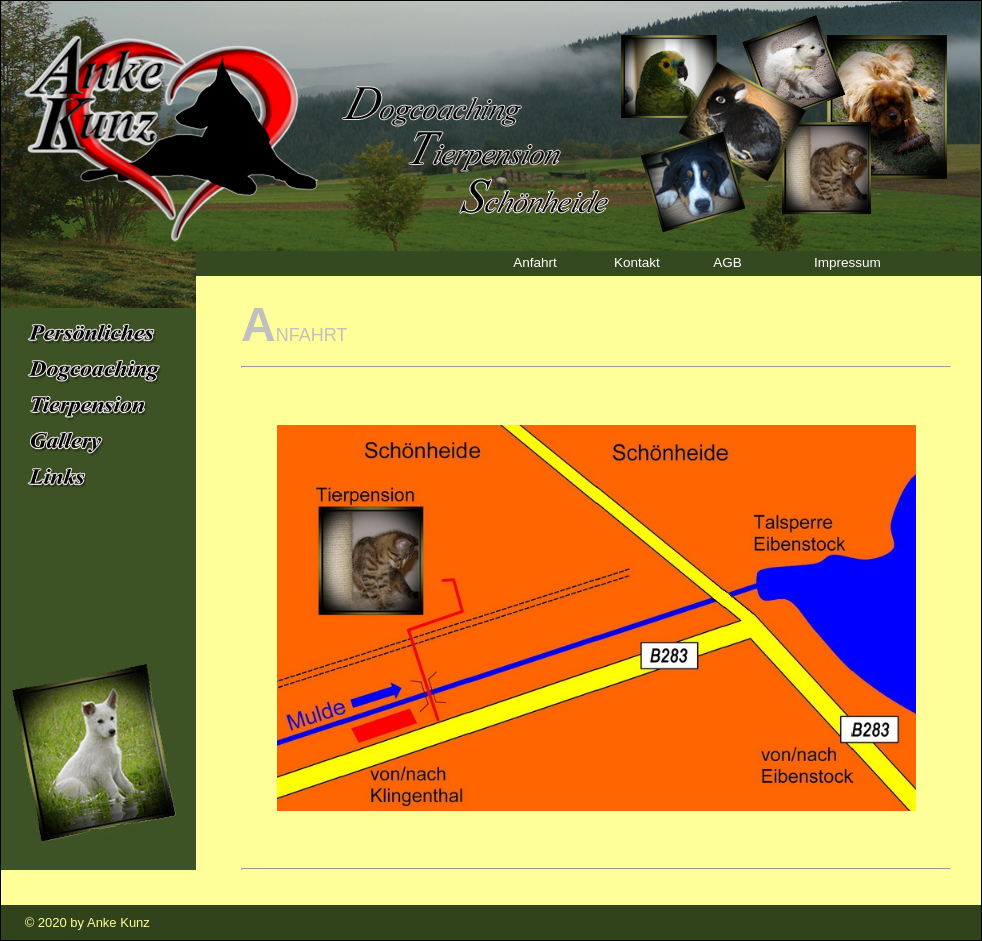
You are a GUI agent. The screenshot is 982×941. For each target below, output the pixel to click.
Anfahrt (531, 262)
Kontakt (632, 262)
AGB (723, 262)
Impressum (843, 262)
